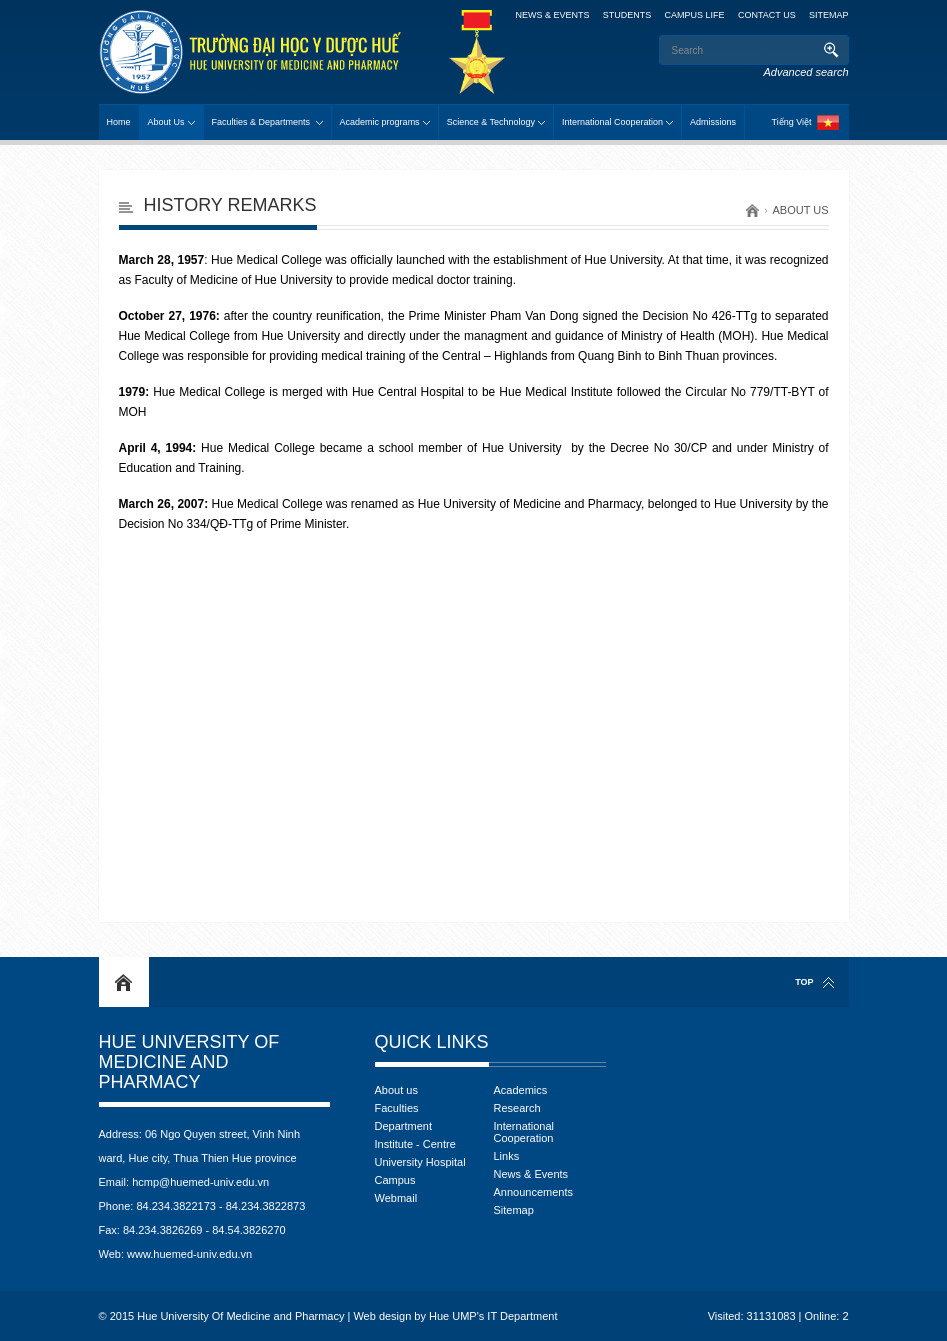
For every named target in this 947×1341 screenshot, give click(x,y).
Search (831, 50)
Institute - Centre (415, 1144)
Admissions (713, 122)
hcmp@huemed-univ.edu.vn (200, 1182)
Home (119, 122)
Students (627, 15)
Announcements (534, 1192)
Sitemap (829, 15)
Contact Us (767, 15)
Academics (521, 1090)
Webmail (396, 1198)
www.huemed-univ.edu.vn (189, 1254)
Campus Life (695, 15)
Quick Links (432, 1042)
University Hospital (420, 1162)
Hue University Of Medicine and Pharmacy (189, 1062)
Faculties (397, 1108)
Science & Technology (491, 122)
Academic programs (380, 122)
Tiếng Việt (791, 122)
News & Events (531, 1174)
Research (517, 1108)
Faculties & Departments (262, 122)
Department (403, 1126)
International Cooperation (612, 122)
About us (800, 210)
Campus (395, 1180)
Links (507, 1156)
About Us (166, 122)
